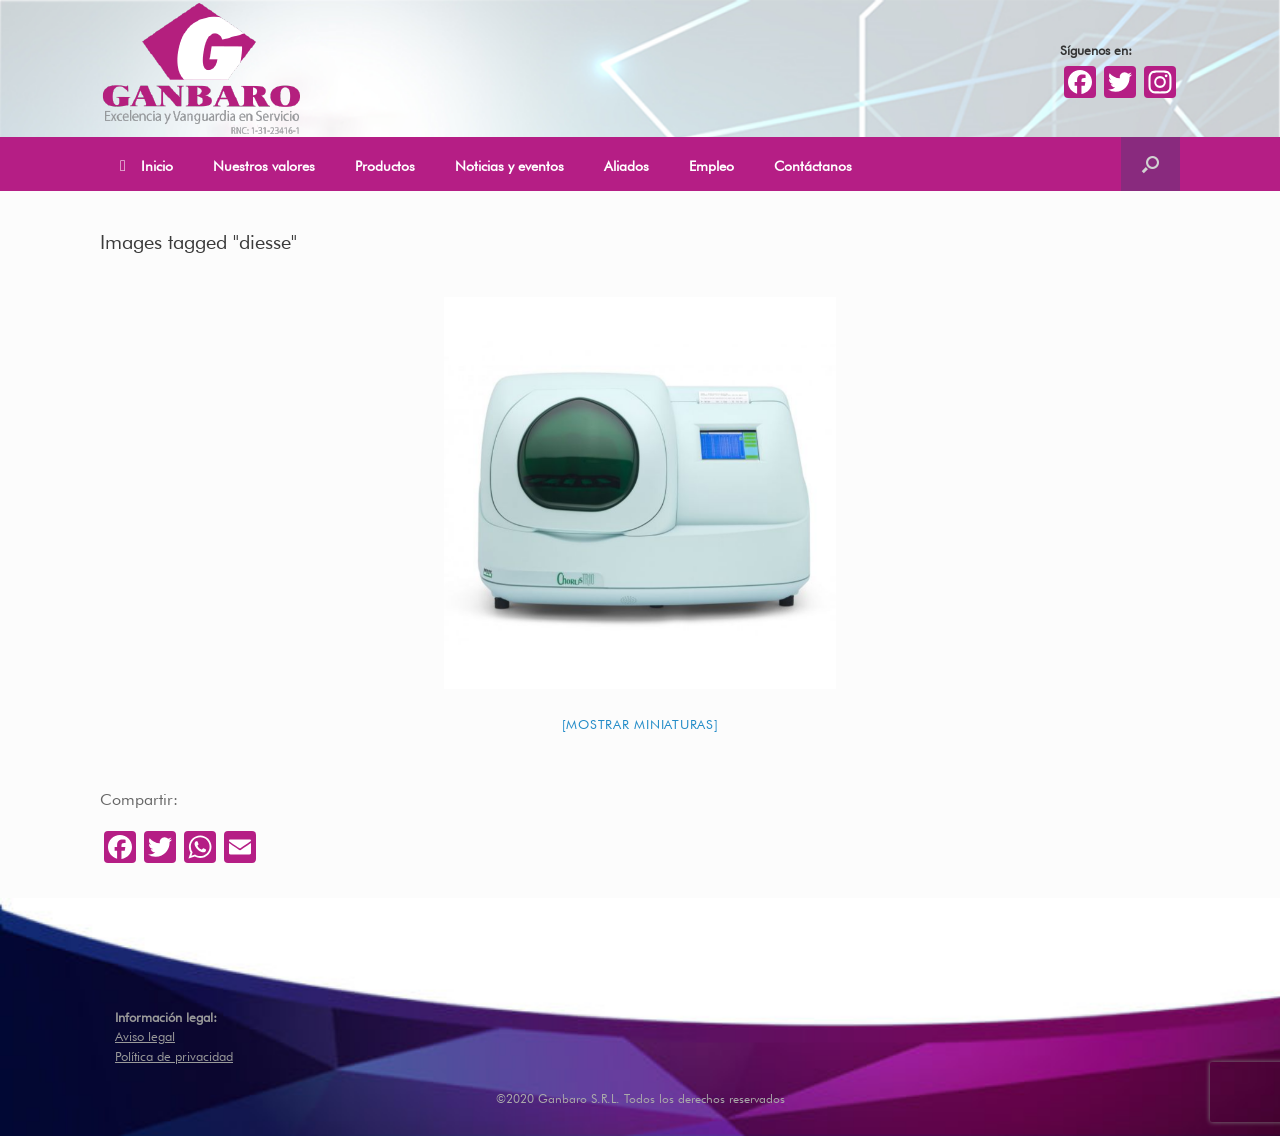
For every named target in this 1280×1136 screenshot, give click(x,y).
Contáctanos (813, 164)
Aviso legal (145, 1034)
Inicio (146, 165)
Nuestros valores (264, 164)
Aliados (626, 164)
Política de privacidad (174, 1054)
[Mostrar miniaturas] (640, 722)
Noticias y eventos (509, 164)
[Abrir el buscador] (1150, 164)
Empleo (711, 164)
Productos (385, 164)
